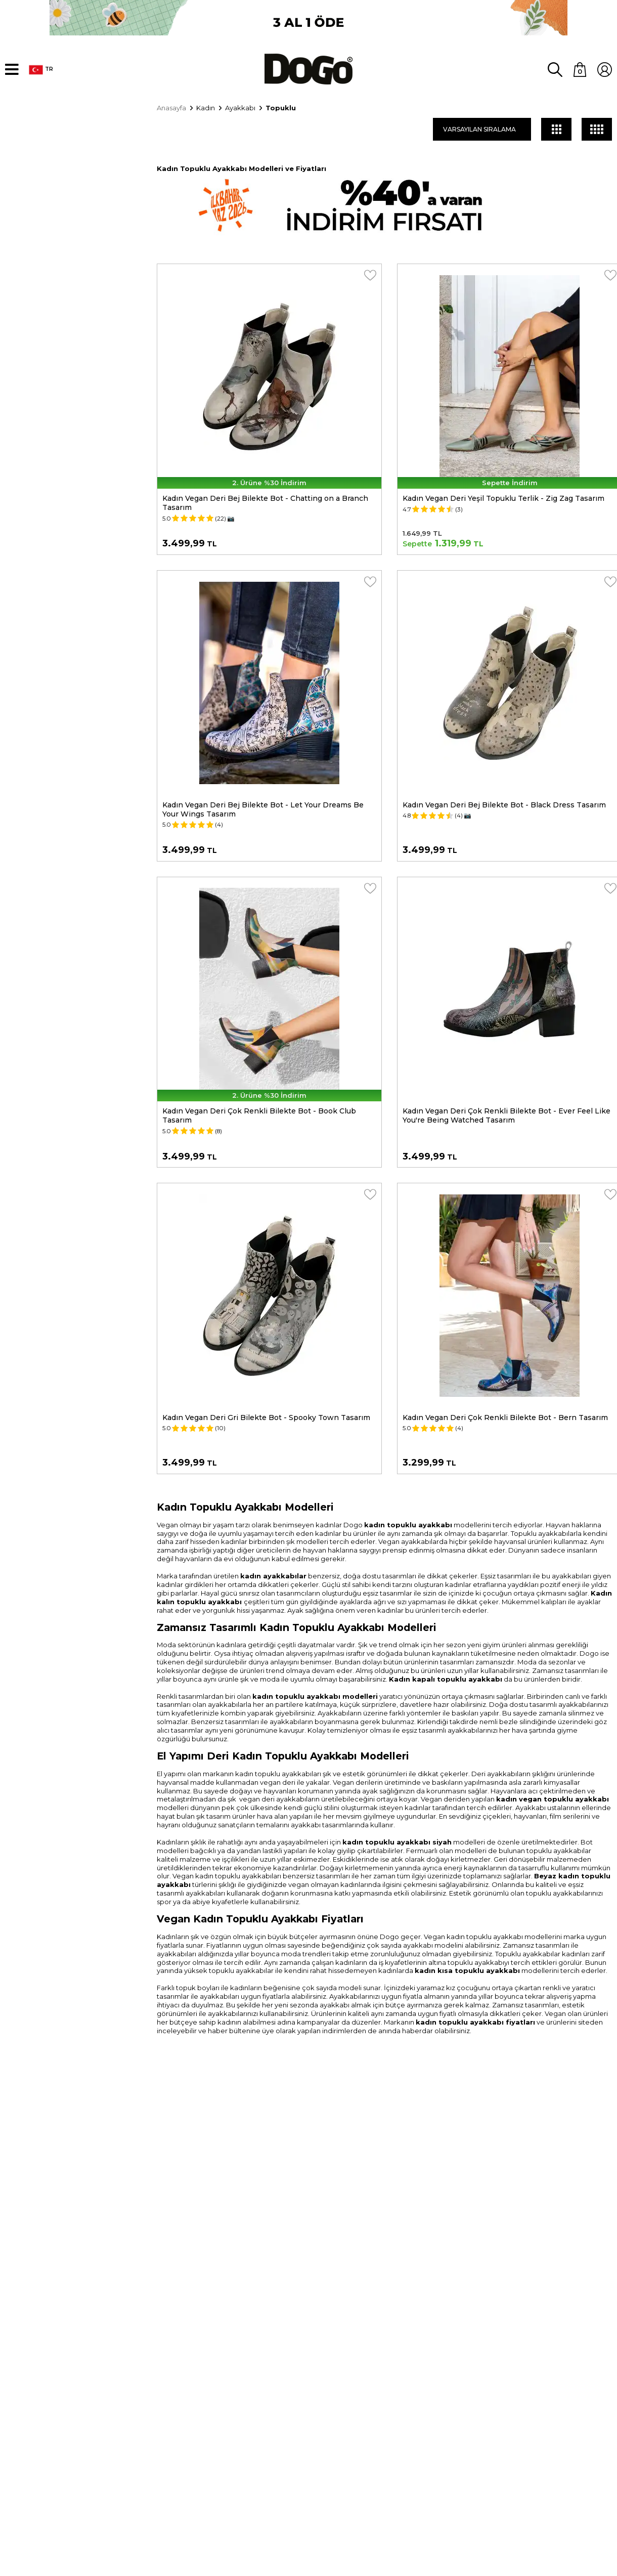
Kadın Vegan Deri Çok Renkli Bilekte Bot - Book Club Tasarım (259, 1113)
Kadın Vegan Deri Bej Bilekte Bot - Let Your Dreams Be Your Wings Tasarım (263, 807)
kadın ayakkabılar (273, 1573)
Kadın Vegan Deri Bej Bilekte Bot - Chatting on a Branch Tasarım (265, 501)
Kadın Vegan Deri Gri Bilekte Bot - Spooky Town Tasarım (266, 1415)
